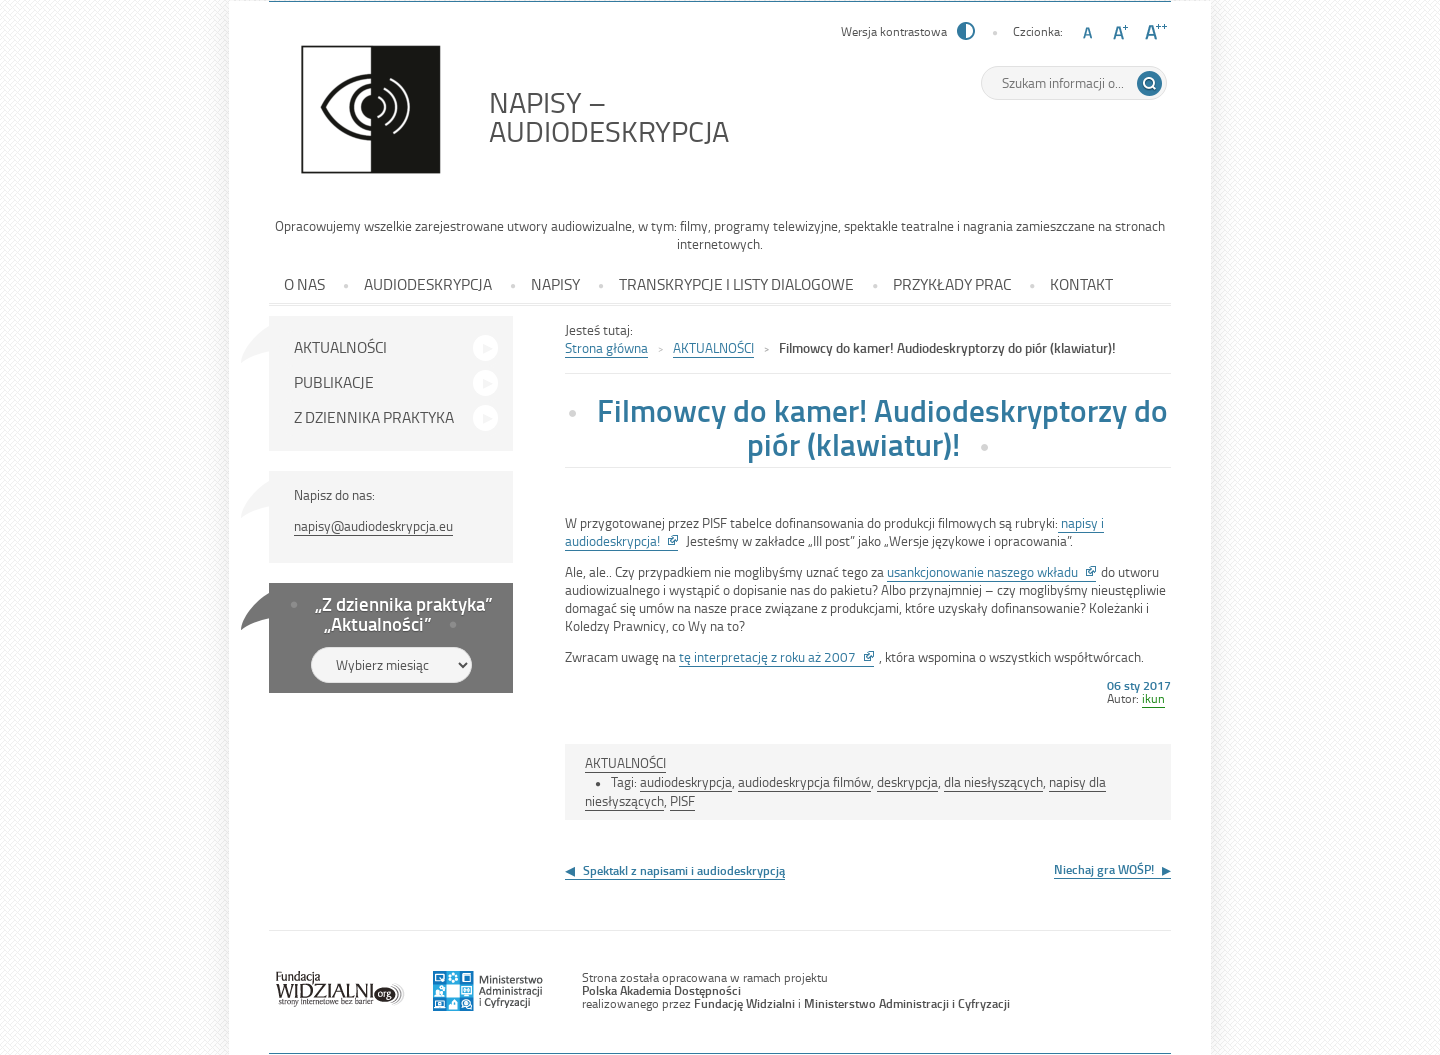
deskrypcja (907, 781)
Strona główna (606, 347)
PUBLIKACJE (334, 382)
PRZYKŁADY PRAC (952, 284)
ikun (1153, 698)
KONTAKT (1081, 284)
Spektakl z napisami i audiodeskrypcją (684, 870)
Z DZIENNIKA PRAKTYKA (374, 417)
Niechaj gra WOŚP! (1104, 869)
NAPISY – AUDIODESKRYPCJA (654, 116)
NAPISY (555, 284)
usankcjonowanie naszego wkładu (991, 572)
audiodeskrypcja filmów (804, 781)
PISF (682, 800)
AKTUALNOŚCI (340, 347)
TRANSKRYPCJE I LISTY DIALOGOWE (736, 284)
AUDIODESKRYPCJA (428, 284)
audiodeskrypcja (686, 781)
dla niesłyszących (993, 781)
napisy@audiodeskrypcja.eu (373, 525)
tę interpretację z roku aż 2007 (776, 657)
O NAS (304, 284)
